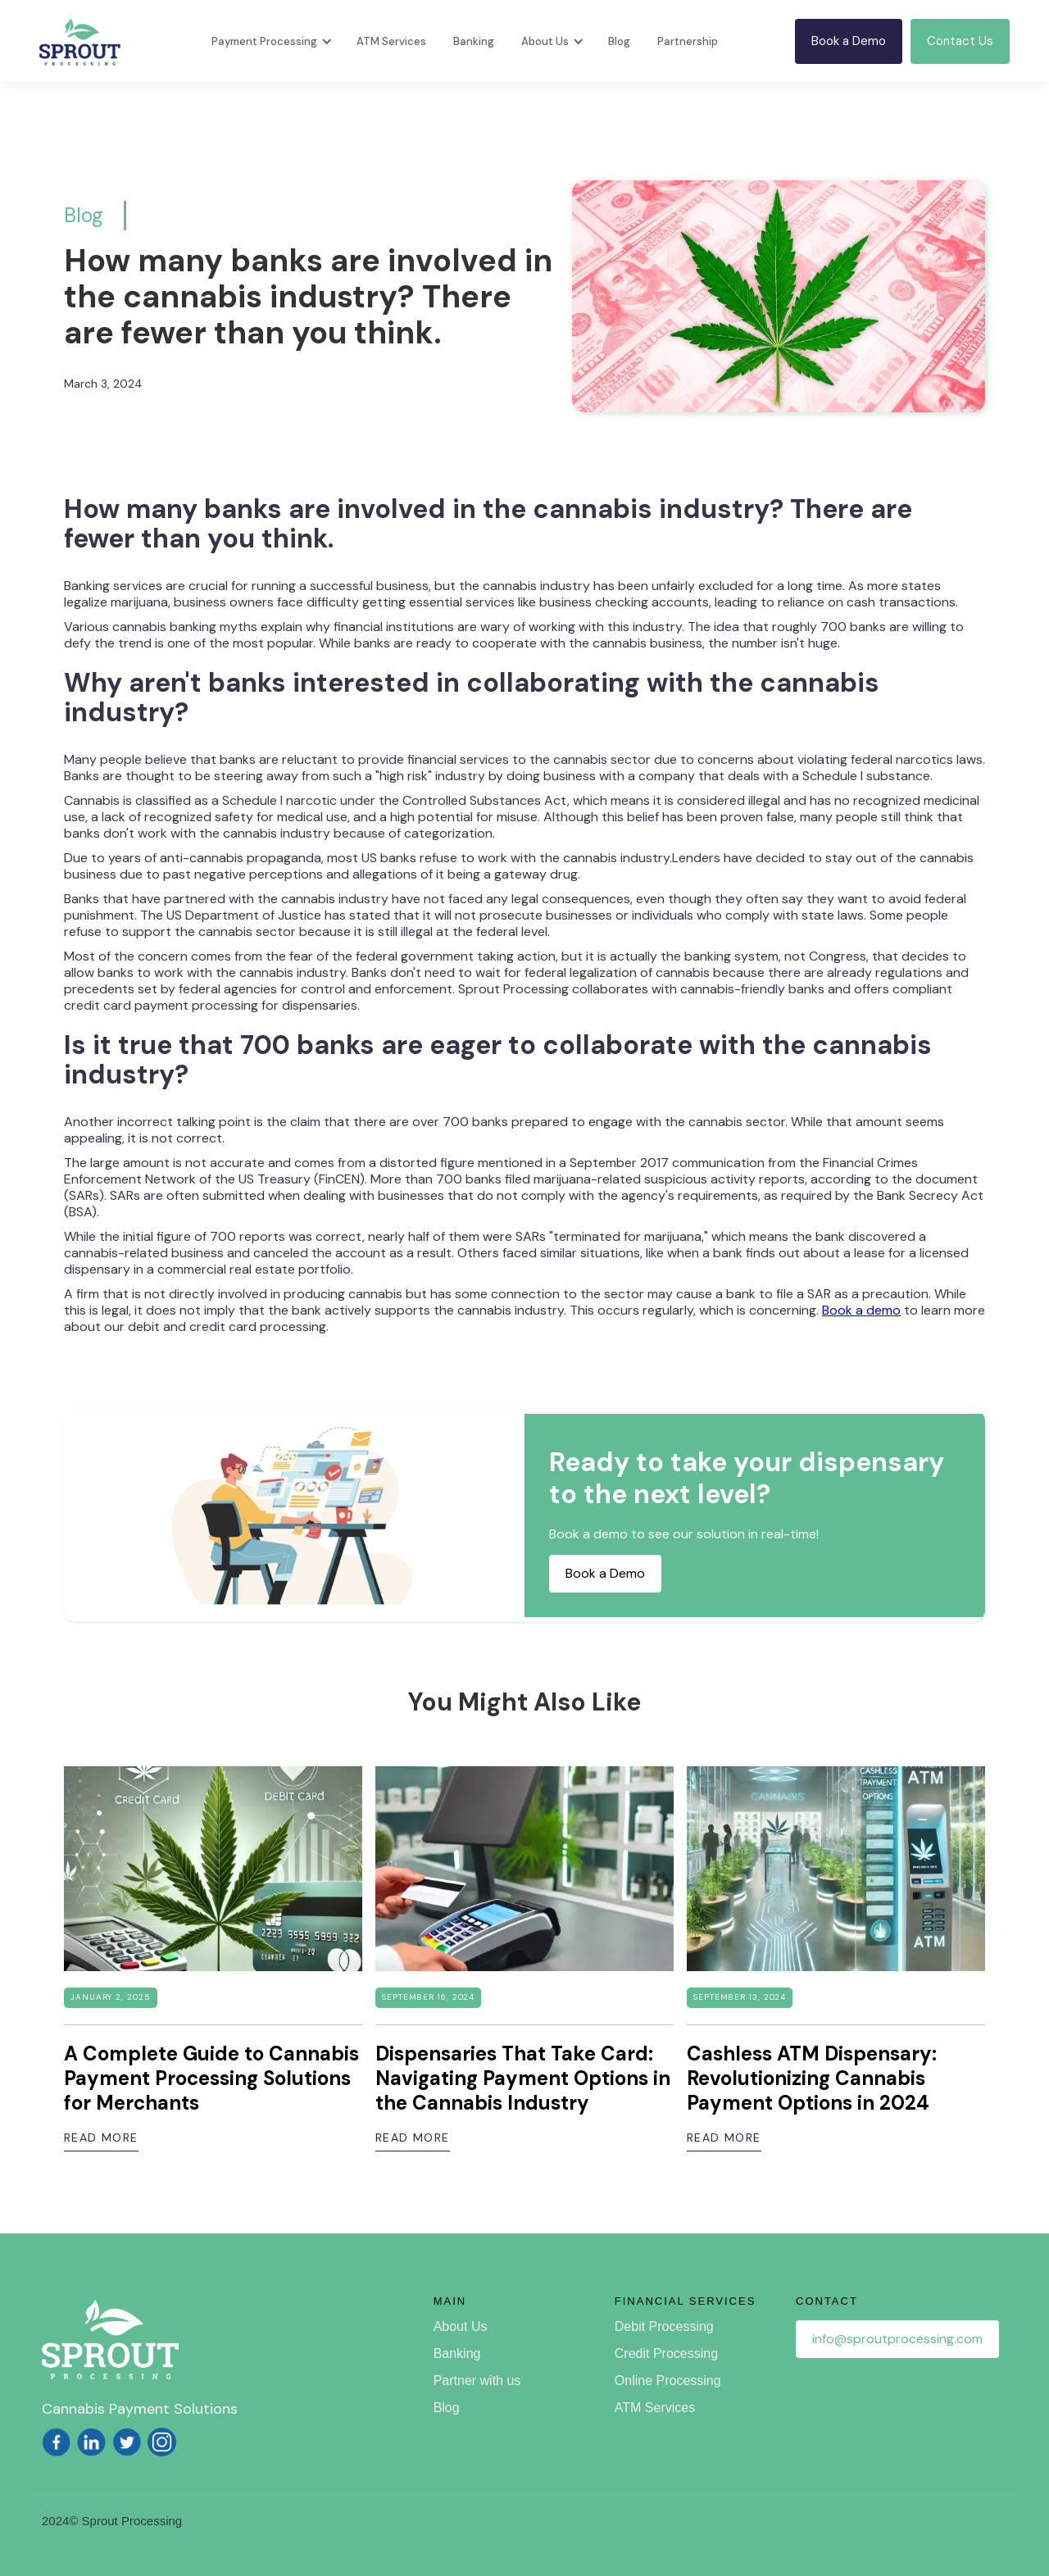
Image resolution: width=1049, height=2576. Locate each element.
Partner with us (477, 2380)
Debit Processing (664, 2326)
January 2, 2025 (110, 1997)
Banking (473, 41)
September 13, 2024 (739, 1997)
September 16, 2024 (428, 1997)
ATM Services (391, 41)
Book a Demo (848, 41)
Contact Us (960, 41)
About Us (461, 2326)
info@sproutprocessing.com (897, 2338)
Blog (619, 41)
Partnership (687, 41)
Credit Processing (666, 2353)
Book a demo (861, 1310)
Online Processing (668, 2380)
